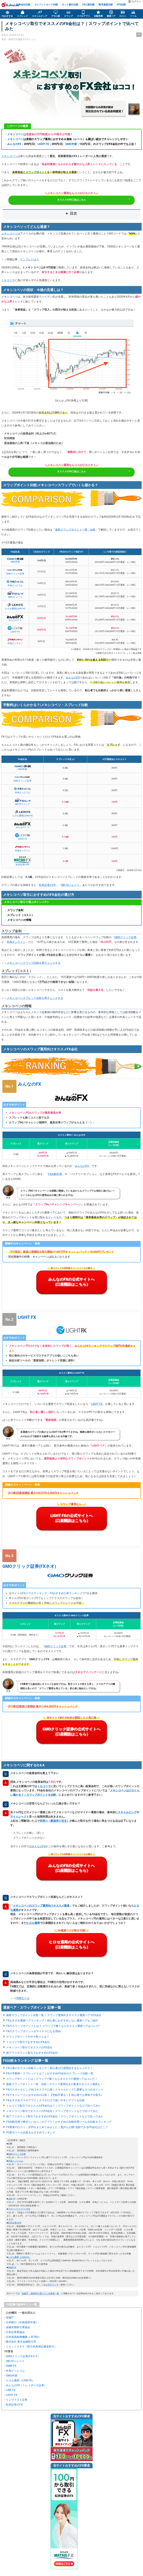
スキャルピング (127, 1780)
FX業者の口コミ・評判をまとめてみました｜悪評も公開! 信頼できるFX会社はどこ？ (57, 2074)
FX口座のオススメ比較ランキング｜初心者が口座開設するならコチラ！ (49, 2014)
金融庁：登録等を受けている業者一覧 (40, 2240)
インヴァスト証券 (16, 2346)
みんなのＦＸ (15, 617)
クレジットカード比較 (46, 4)
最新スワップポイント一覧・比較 (75, 529)
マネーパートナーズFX (19, 2155)
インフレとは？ (29, 259)
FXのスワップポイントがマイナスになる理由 (33, 1978)
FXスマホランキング (34, 1572)
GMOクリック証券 (15, 571)
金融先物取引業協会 (18, 2274)
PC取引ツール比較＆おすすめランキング (30, 2079)
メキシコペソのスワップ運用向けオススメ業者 (41, 1863)
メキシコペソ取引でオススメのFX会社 (29, 1994)
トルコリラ (8, 280)
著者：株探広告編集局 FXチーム (18, 39)
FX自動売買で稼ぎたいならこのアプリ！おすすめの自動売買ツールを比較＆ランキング (59, 2068)
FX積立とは (23, 1945)
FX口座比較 (88, 4)
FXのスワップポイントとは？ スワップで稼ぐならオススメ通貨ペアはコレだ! (52, 1972)
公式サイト (50, 2231)
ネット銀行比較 (70, 4)
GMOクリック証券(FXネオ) (29, 1545)
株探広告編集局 (71, 2559)
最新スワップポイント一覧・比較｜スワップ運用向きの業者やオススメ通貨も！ (54, 2031)
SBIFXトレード (15, 594)
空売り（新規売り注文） (54, 1789)
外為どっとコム (15, 583)
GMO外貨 (71, 144)
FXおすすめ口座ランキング (66, 1572)
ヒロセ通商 (33, 1880)
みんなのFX (14, 144)
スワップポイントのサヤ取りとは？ (27, 1983)
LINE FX (11, 2145)
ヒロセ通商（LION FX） (19, 2203)
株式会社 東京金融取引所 (21, 2288)
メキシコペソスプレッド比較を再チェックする (35, 998)
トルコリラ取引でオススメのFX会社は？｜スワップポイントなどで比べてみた (53, 2052)
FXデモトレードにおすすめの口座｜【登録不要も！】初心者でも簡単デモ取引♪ (54, 2041)
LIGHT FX (43, 144)
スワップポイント (36, 172)
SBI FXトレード (22, 801)
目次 (73, 213)
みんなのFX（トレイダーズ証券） (26, 2331)
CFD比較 (121, 4)
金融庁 (10, 2264)
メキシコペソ (15, 134)
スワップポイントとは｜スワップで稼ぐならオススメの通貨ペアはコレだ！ (52, 2025)
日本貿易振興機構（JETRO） (23, 2283)
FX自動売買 (55, 1174)
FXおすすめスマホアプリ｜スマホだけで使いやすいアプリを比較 (45, 2047)
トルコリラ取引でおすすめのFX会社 (28, 1988)
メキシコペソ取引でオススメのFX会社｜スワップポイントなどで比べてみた (52, 2057)
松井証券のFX (22, 861)
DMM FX (12, 2214)
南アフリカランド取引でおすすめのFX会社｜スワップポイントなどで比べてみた (55, 2063)
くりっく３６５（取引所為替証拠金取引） (31, 2293)
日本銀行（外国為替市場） (22, 2269)
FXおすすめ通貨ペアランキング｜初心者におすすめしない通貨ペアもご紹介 (52, 1967)
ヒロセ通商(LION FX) (15, 606)
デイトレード (18, 1784)
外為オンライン (15, 641)
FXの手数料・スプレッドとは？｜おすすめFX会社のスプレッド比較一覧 (49, 2020)
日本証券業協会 (15, 2278)
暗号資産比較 (106, 4)
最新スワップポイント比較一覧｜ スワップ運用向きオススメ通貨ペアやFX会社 (53, 1961)
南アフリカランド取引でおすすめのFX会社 (32, 1999)
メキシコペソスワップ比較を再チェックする (33, 963)
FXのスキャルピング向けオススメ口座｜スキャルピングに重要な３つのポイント (55, 2036)
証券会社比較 (23, 4)
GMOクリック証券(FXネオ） (23, 2302)
